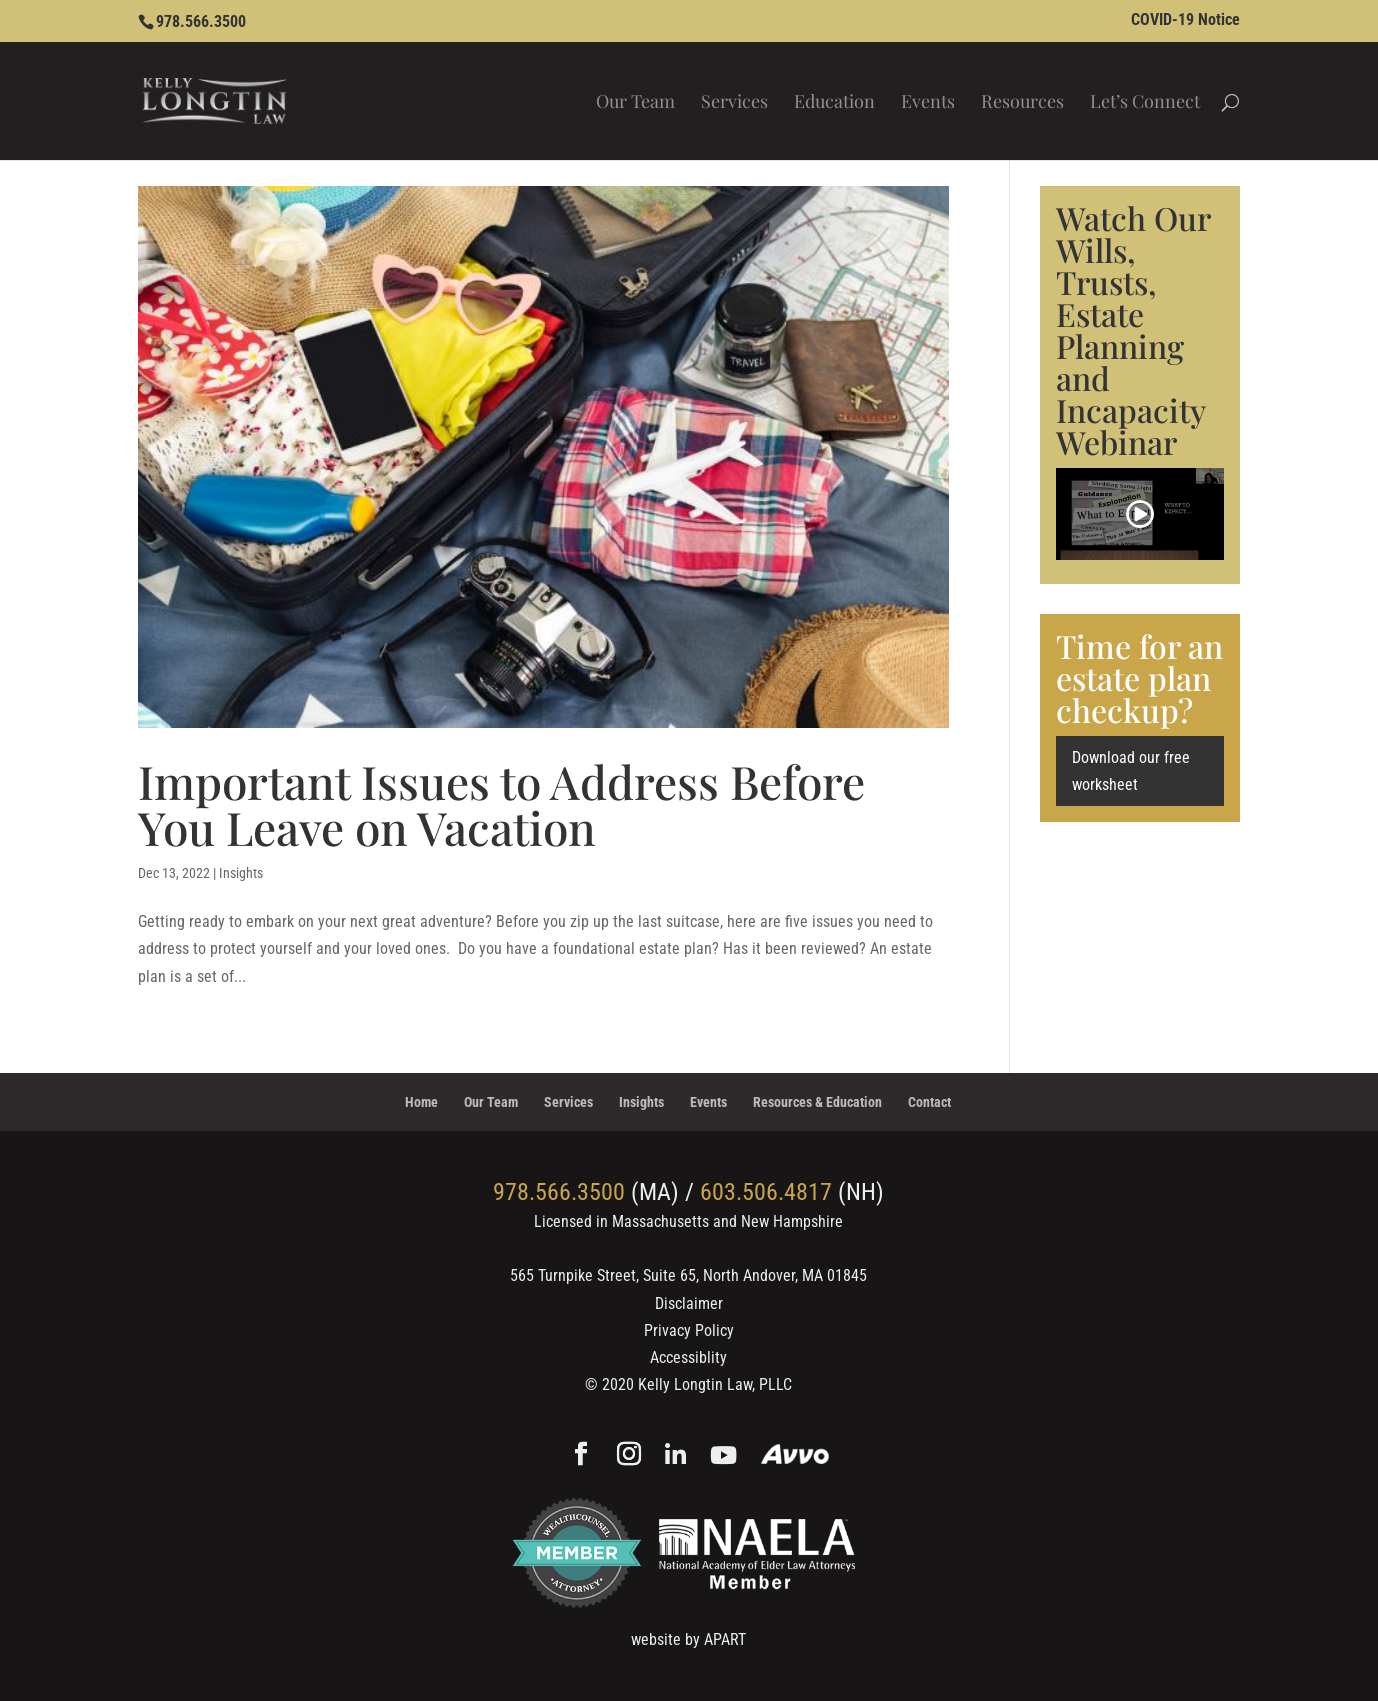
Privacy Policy (689, 1330)
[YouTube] (723, 1456)
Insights (241, 873)
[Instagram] (629, 1456)
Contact (929, 1102)
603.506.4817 (766, 1192)
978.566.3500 (201, 21)
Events (928, 103)
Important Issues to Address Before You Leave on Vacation (501, 804)
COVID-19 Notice (1185, 20)
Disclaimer (689, 1303)
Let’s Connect (1145, 103)
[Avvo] (795, 1456)
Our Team (635, 103)
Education (834, 103)
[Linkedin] (675, 1456)
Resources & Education (817, 1102)
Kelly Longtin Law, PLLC (715, 1384)
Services (734, 103)
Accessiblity (688, 1357)
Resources (1022, 103)
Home (421, 1102)
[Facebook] (581, 1456)
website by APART (688, 1639)
